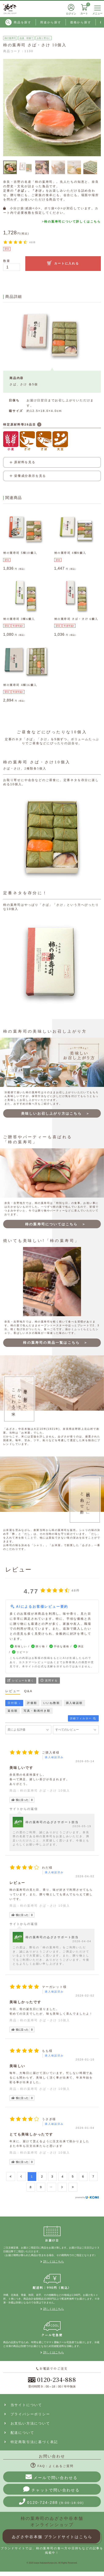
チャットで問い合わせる (51, 2489)
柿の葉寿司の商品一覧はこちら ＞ (55, 1342)
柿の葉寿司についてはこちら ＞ (55, 1224)
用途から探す (50, 22)
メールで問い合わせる (52, 2477)
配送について (19, 2432)
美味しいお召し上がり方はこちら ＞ (55, 1113)
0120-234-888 (52, 2379)
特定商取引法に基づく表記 (31, 2442)
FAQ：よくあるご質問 (52, 2466)
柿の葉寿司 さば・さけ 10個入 (45, 1790)
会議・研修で (26, 38)
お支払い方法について (27, 2423)
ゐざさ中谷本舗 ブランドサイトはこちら (52, 2537)
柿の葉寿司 (10, 38)
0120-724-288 (51, 2501)
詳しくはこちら (53, 2261)
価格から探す (80, 22)
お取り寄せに (44, 38)
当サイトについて (23, 2405)
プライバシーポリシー (27, 2414)
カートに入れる (66, 263)
